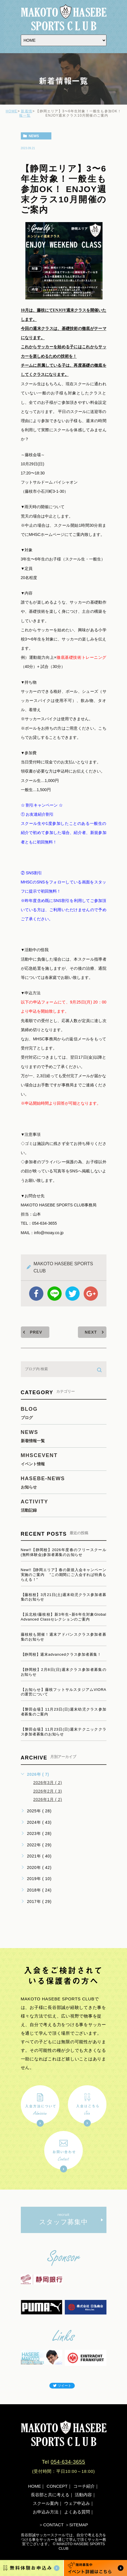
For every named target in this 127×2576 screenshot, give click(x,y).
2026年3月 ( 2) (47, 1782)
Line (54, 1293)
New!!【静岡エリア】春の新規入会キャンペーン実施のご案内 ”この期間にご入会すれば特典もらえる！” (63, 1575)
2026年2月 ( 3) (47, 1791)
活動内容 (83, 2494)
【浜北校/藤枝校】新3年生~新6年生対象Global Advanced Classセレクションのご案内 (63, 1616)
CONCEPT (57, 2486)
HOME (11, 111)
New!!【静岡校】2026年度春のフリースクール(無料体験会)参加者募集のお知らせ (63, 1552)
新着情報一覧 (25, 113)
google (91, 1293)
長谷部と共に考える (50, 2494)
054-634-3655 (68, 2462)
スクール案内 (46, 2503)
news (34, 136)
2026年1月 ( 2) (47, 1799)
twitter (72, 1293)
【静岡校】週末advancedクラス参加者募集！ (61, 1654)
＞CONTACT (51, 2524)
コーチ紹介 (84, 2486)
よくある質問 (77, 2511)
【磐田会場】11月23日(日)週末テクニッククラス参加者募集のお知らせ (63, 1731)
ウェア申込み (77, 2503)
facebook (36, 1293)
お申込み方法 (46, 2511)
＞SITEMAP (76, 2524)
